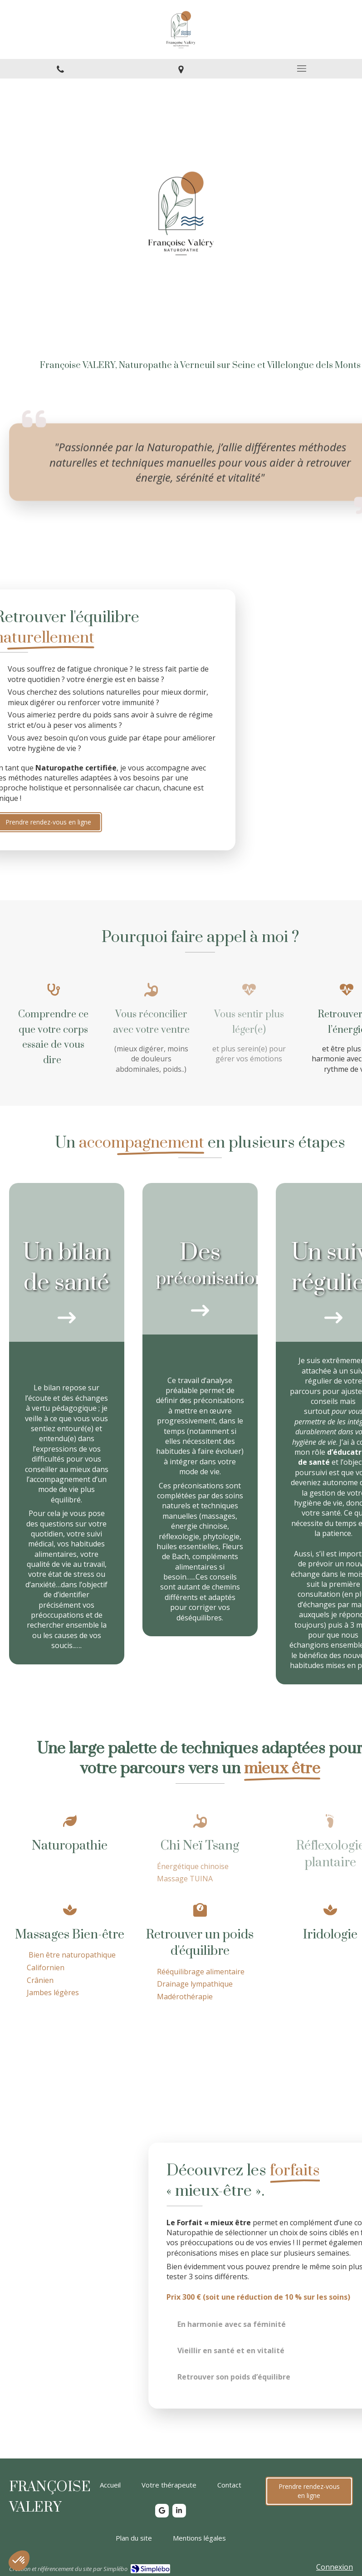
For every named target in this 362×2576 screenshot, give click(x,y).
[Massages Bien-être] (69, 1952)
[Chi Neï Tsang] (199, 1849)
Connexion (334, 2567)
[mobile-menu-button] (301, 68)
